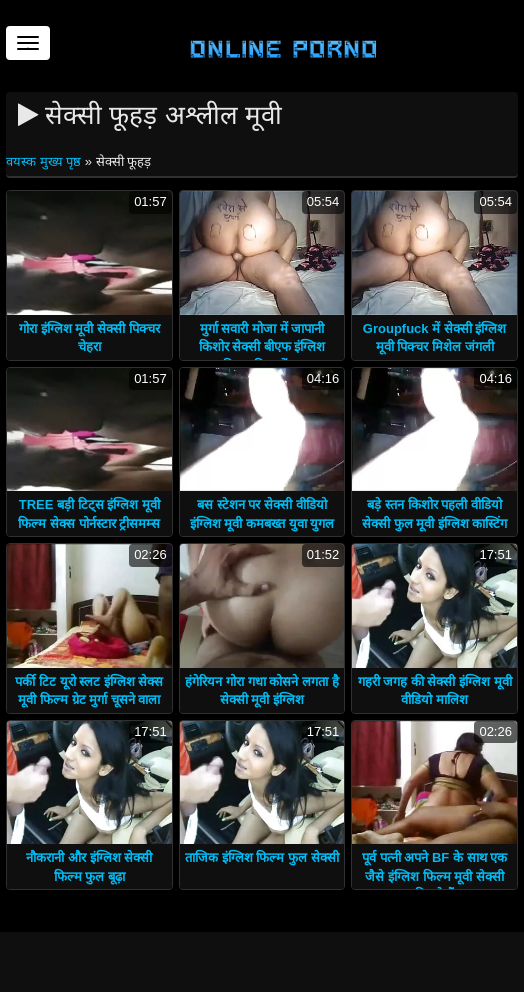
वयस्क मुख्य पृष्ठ (45, 161)
